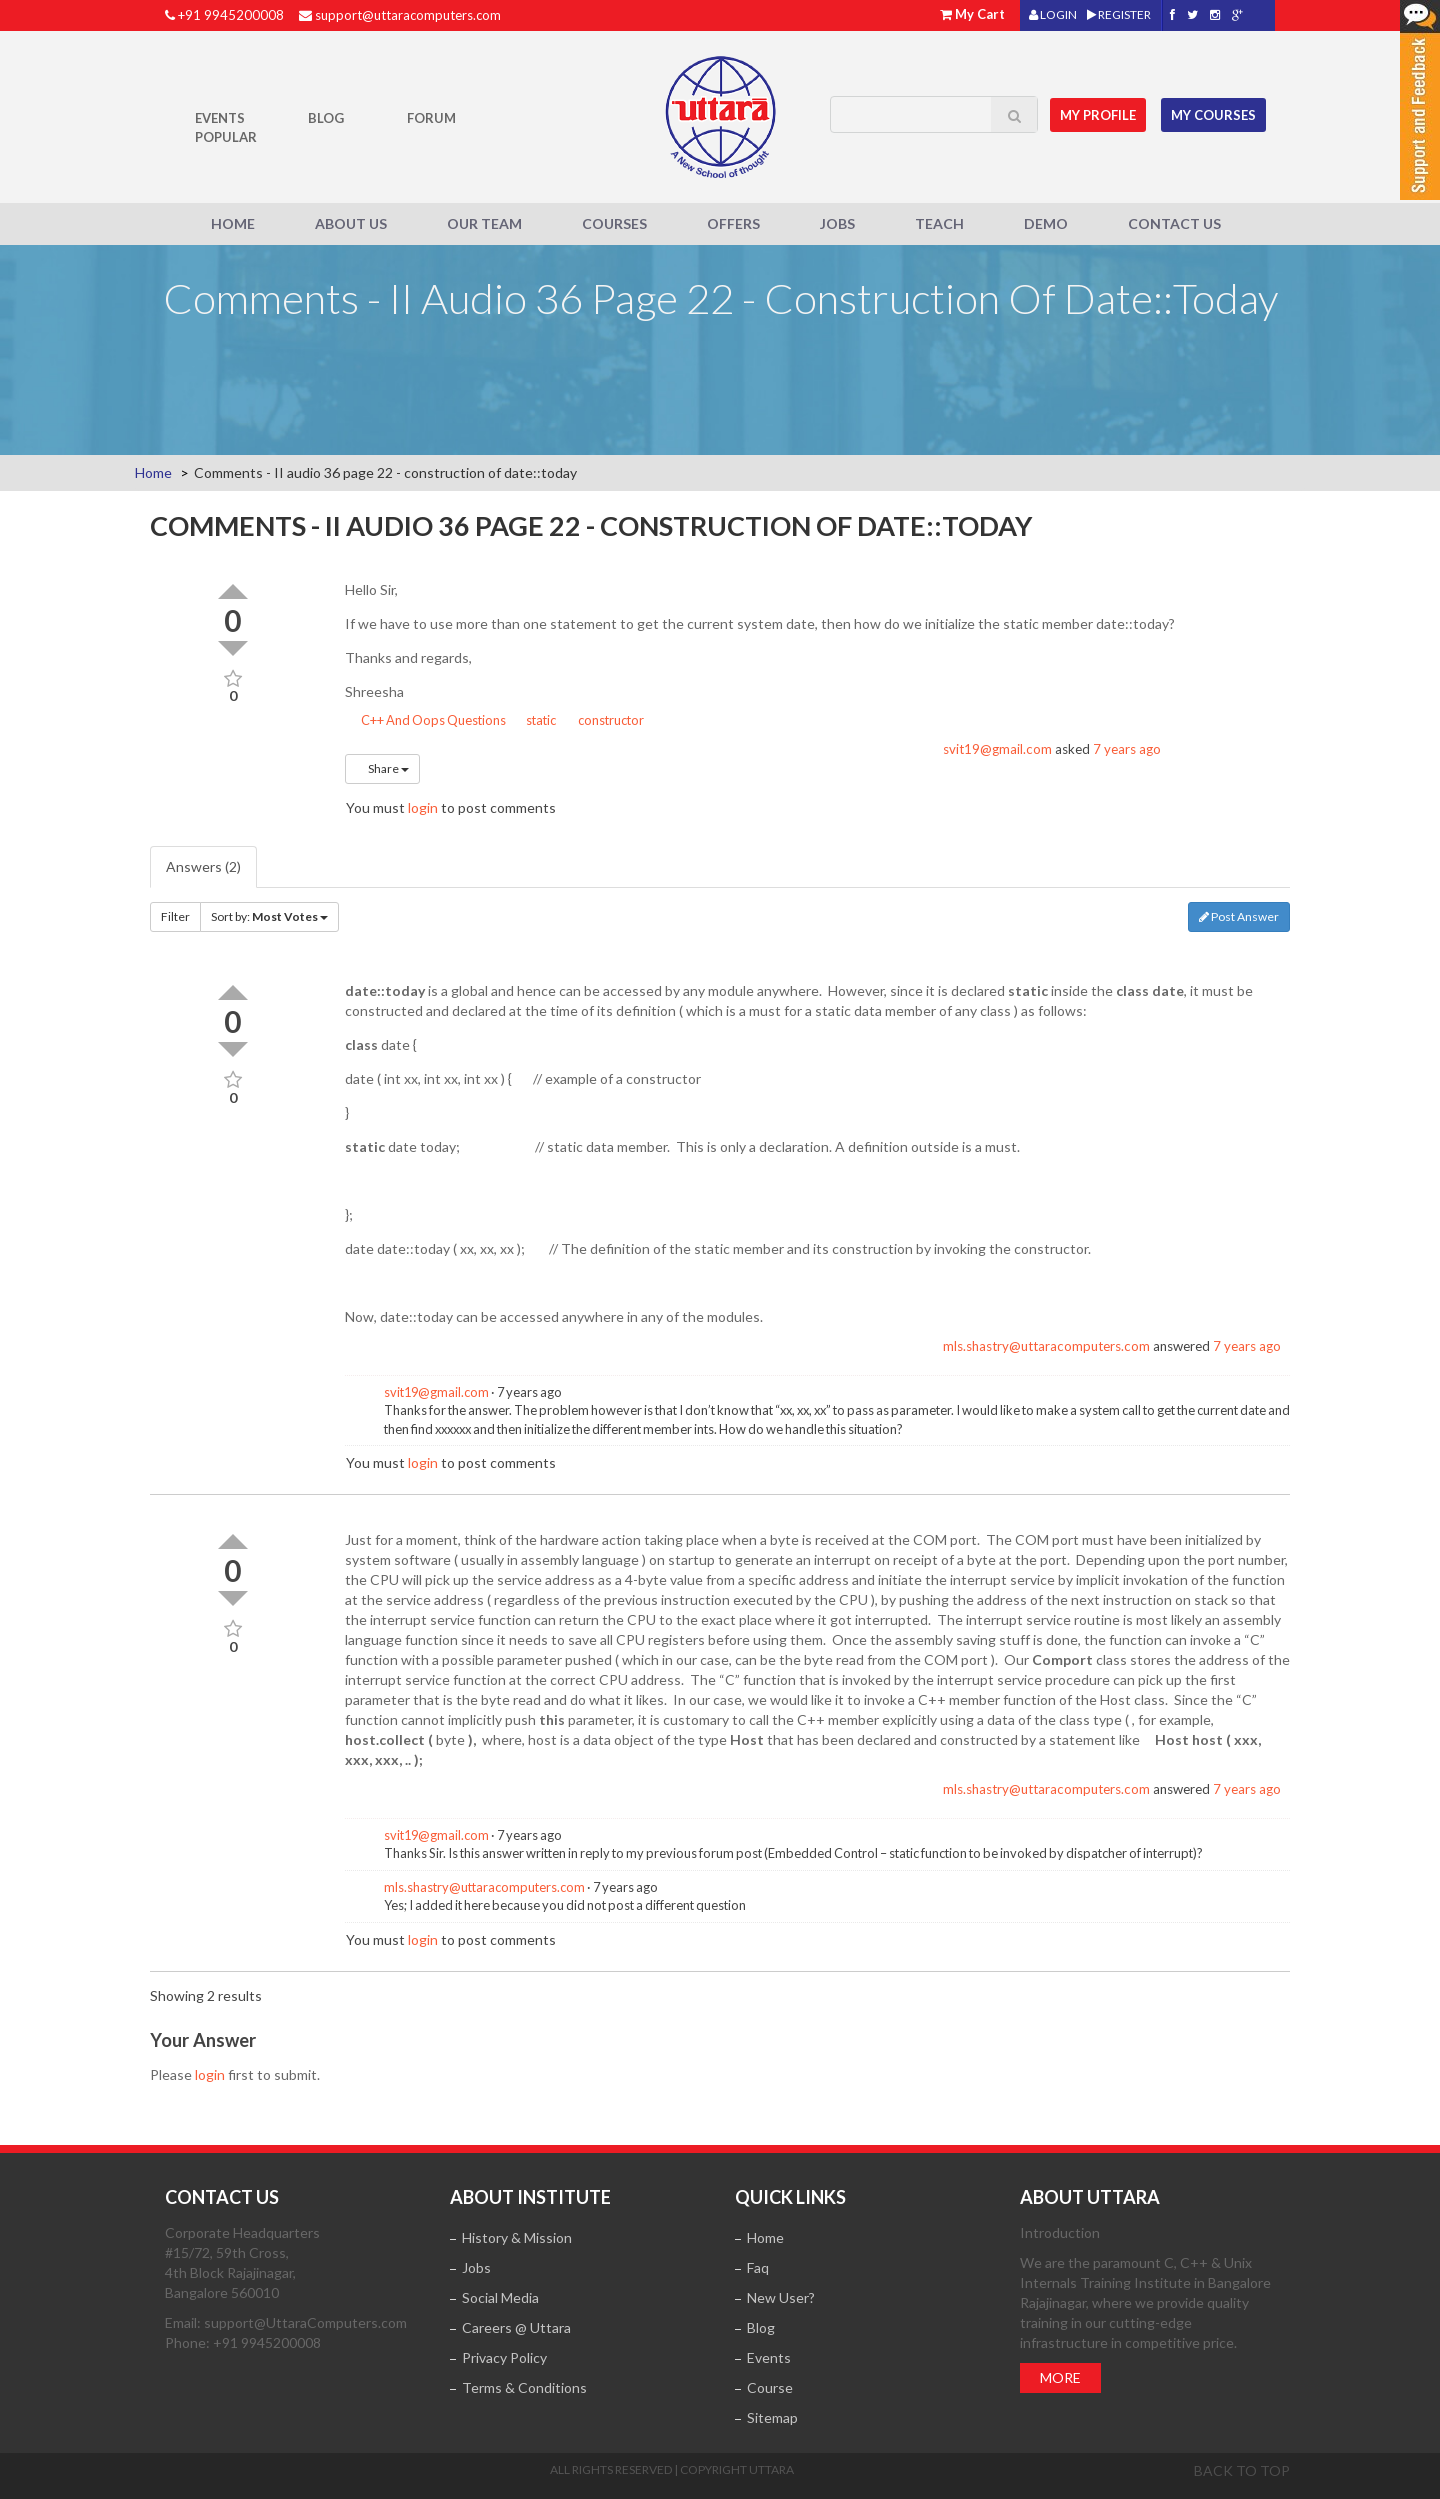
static (534, 720)
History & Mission (517, 2237)
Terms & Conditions (524, 2387)
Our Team (484, 223)
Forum (431, 118)
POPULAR (226, 137)
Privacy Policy (504, 2357)
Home (233, 223)
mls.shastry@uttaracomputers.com (1046, 1346)
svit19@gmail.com (997, 749)
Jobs (837, 223)
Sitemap (772, 2417)
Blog (326, 118)
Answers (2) (203, 866)
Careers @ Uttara (516, 2327)
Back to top (1242, 2470)
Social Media (500, 2297)
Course (770, 2387)
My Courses (1216, 113)
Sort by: (269, 916)
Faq (758, 2267)
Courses (614, 223)
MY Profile (1101, 113)
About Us (351, 223)
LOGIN (1053, 14)
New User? (781, 2297)
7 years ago (1127, 749)
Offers (733, 223)
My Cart (980, 14)
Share (382, 768)
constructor (604, 720)
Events (220, 118)
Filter (175, 916)
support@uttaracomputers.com (408, 15)
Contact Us (1174, 223)
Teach (939, 223)
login (423, 807)
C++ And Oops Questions (425, 720)
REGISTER (1119, 14)
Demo (1046, 223)
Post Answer (1239, 916)
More (1060, 2377)
